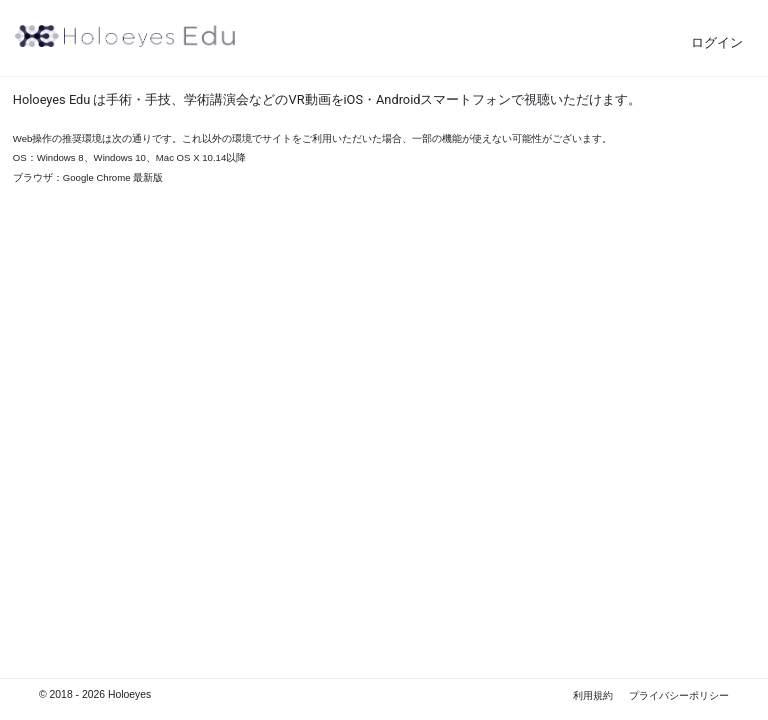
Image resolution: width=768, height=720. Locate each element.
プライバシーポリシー (679, 695)
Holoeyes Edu (125, 36)
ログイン (717, 42)
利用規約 (593, 695)
